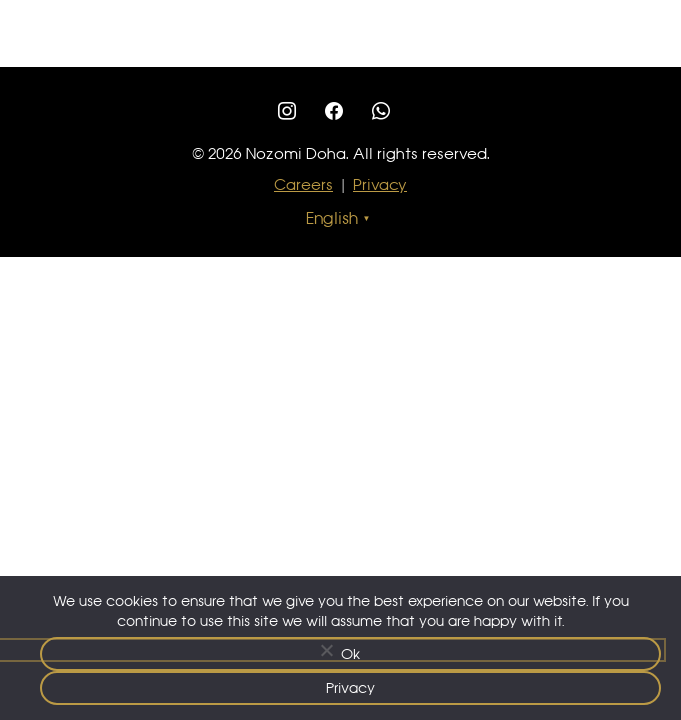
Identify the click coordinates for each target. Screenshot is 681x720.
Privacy (380, 184)
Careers (303, 184)
